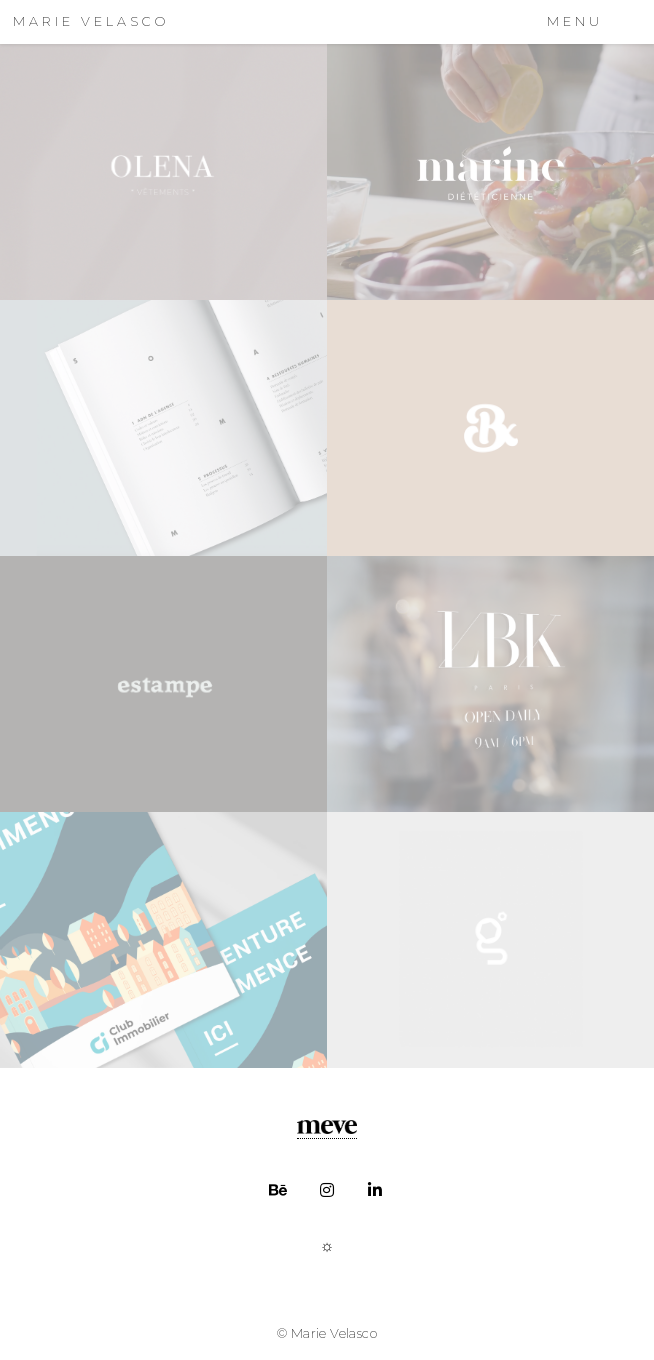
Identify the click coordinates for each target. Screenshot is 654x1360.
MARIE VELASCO (91, 21)
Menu (575, 21)
